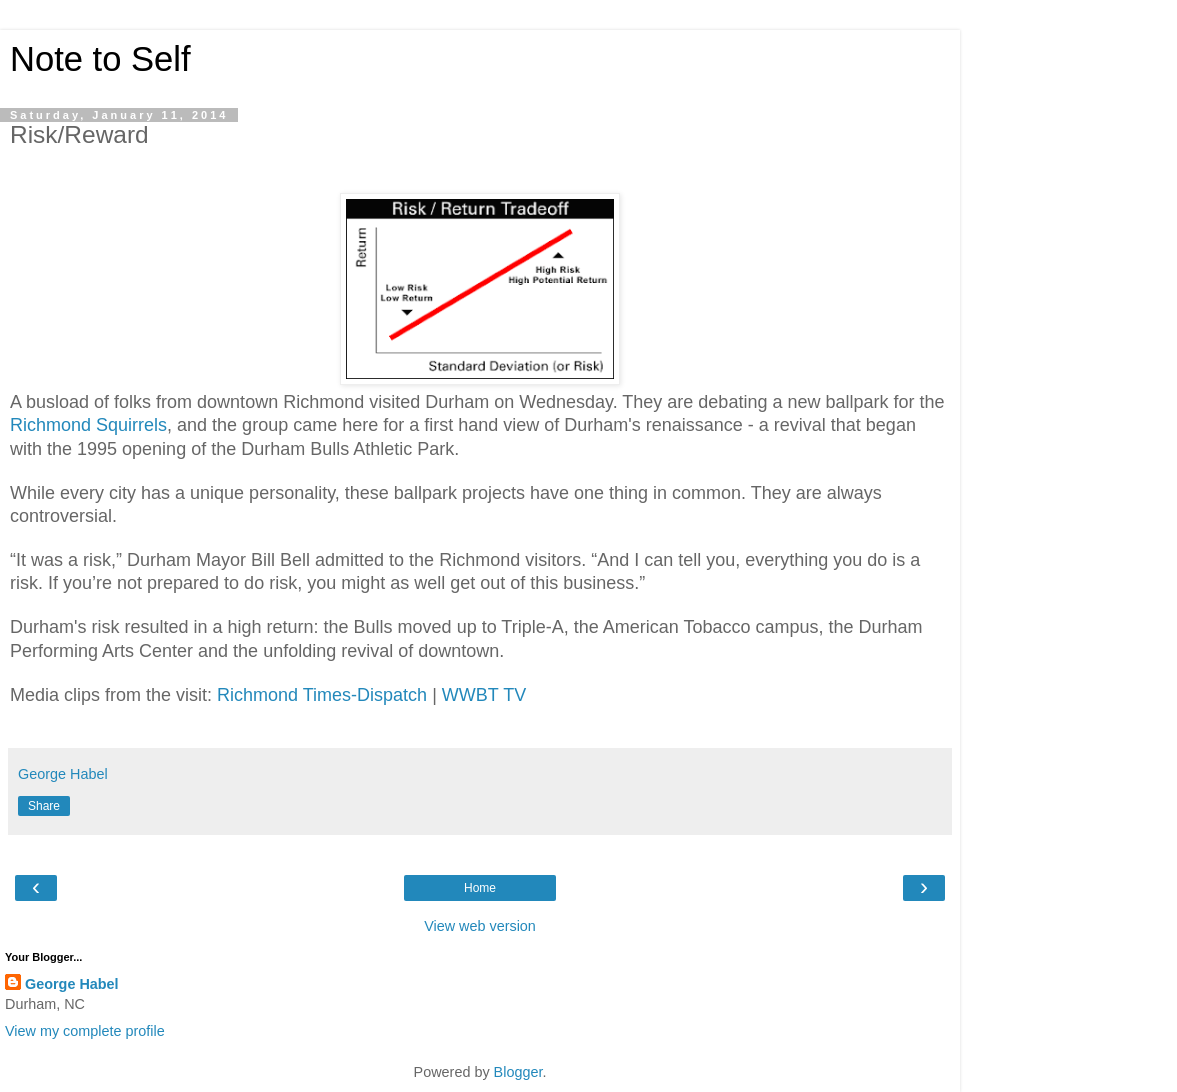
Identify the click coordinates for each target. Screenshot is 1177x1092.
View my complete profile (85, 1031)
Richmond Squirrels (88, 425)
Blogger (518, 1072)
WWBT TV (484, 695)
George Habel (72, 984)
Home (480, 888)
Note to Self (100, 59)
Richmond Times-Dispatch (322, 695)
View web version (480, 926)
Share (44, 806)
